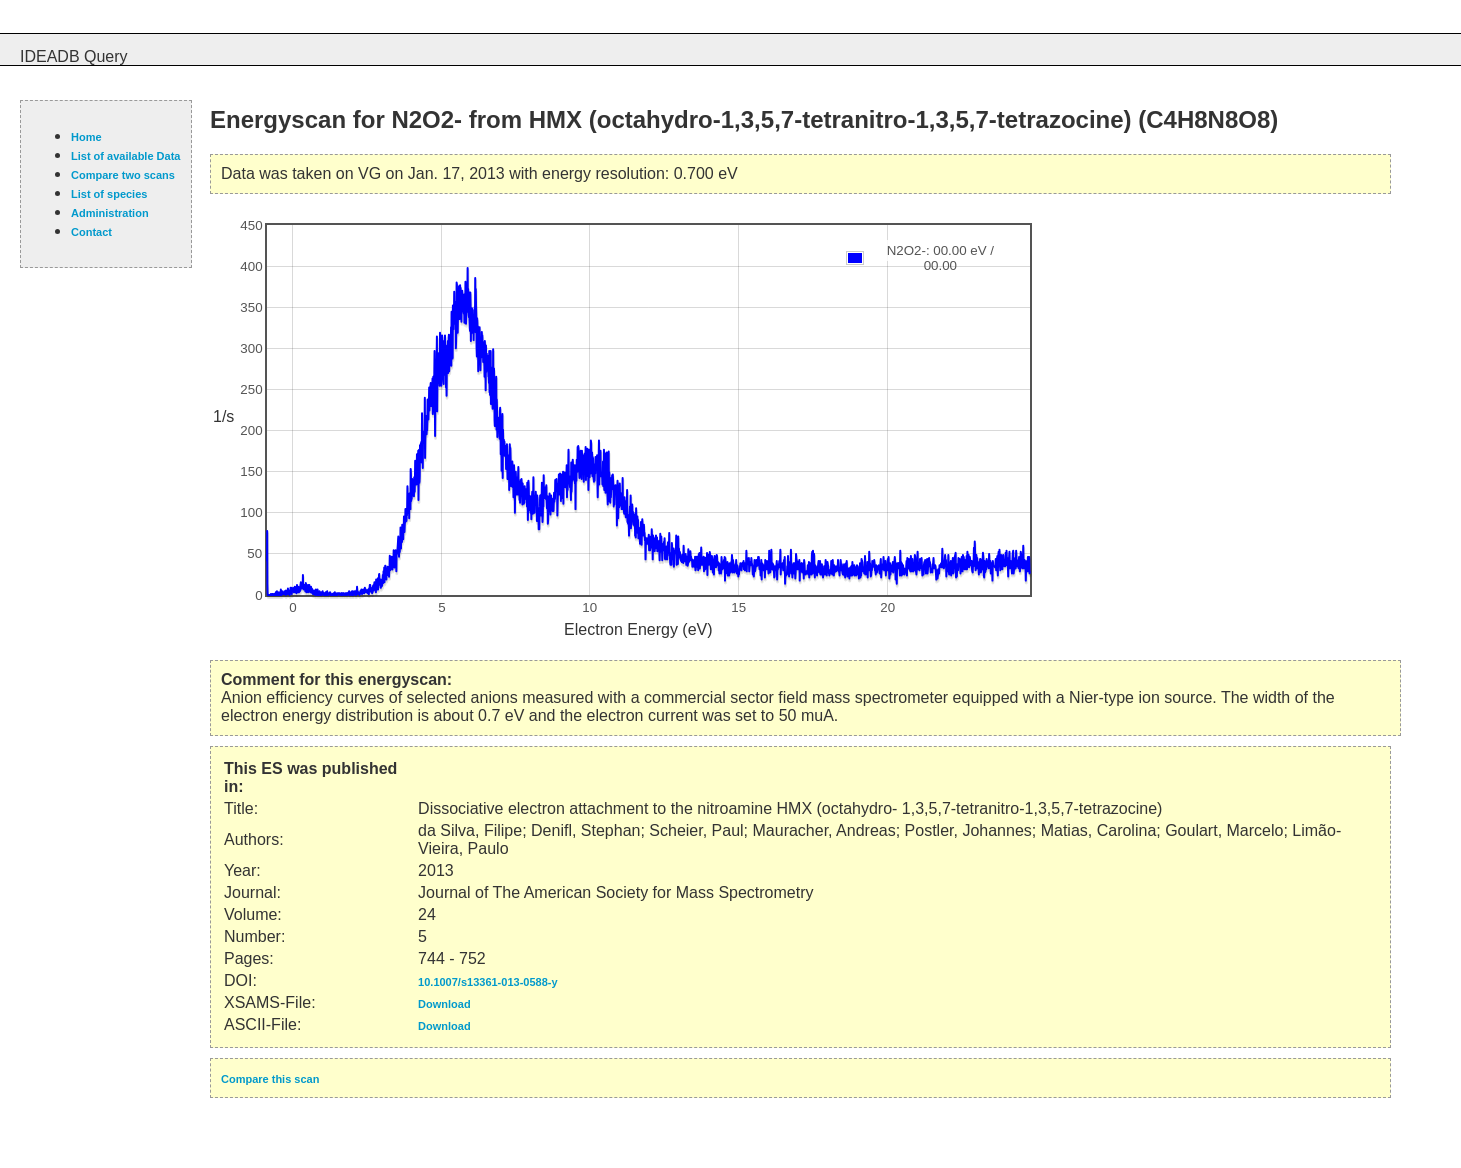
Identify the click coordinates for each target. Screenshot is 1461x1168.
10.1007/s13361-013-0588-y (487, 982)
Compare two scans (123, 175)
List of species (109, 194)
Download (444, 1004)
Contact (91, 232)
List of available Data (125, 156)
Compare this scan (270, 1079)
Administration (110, 213)
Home (86, 137)
